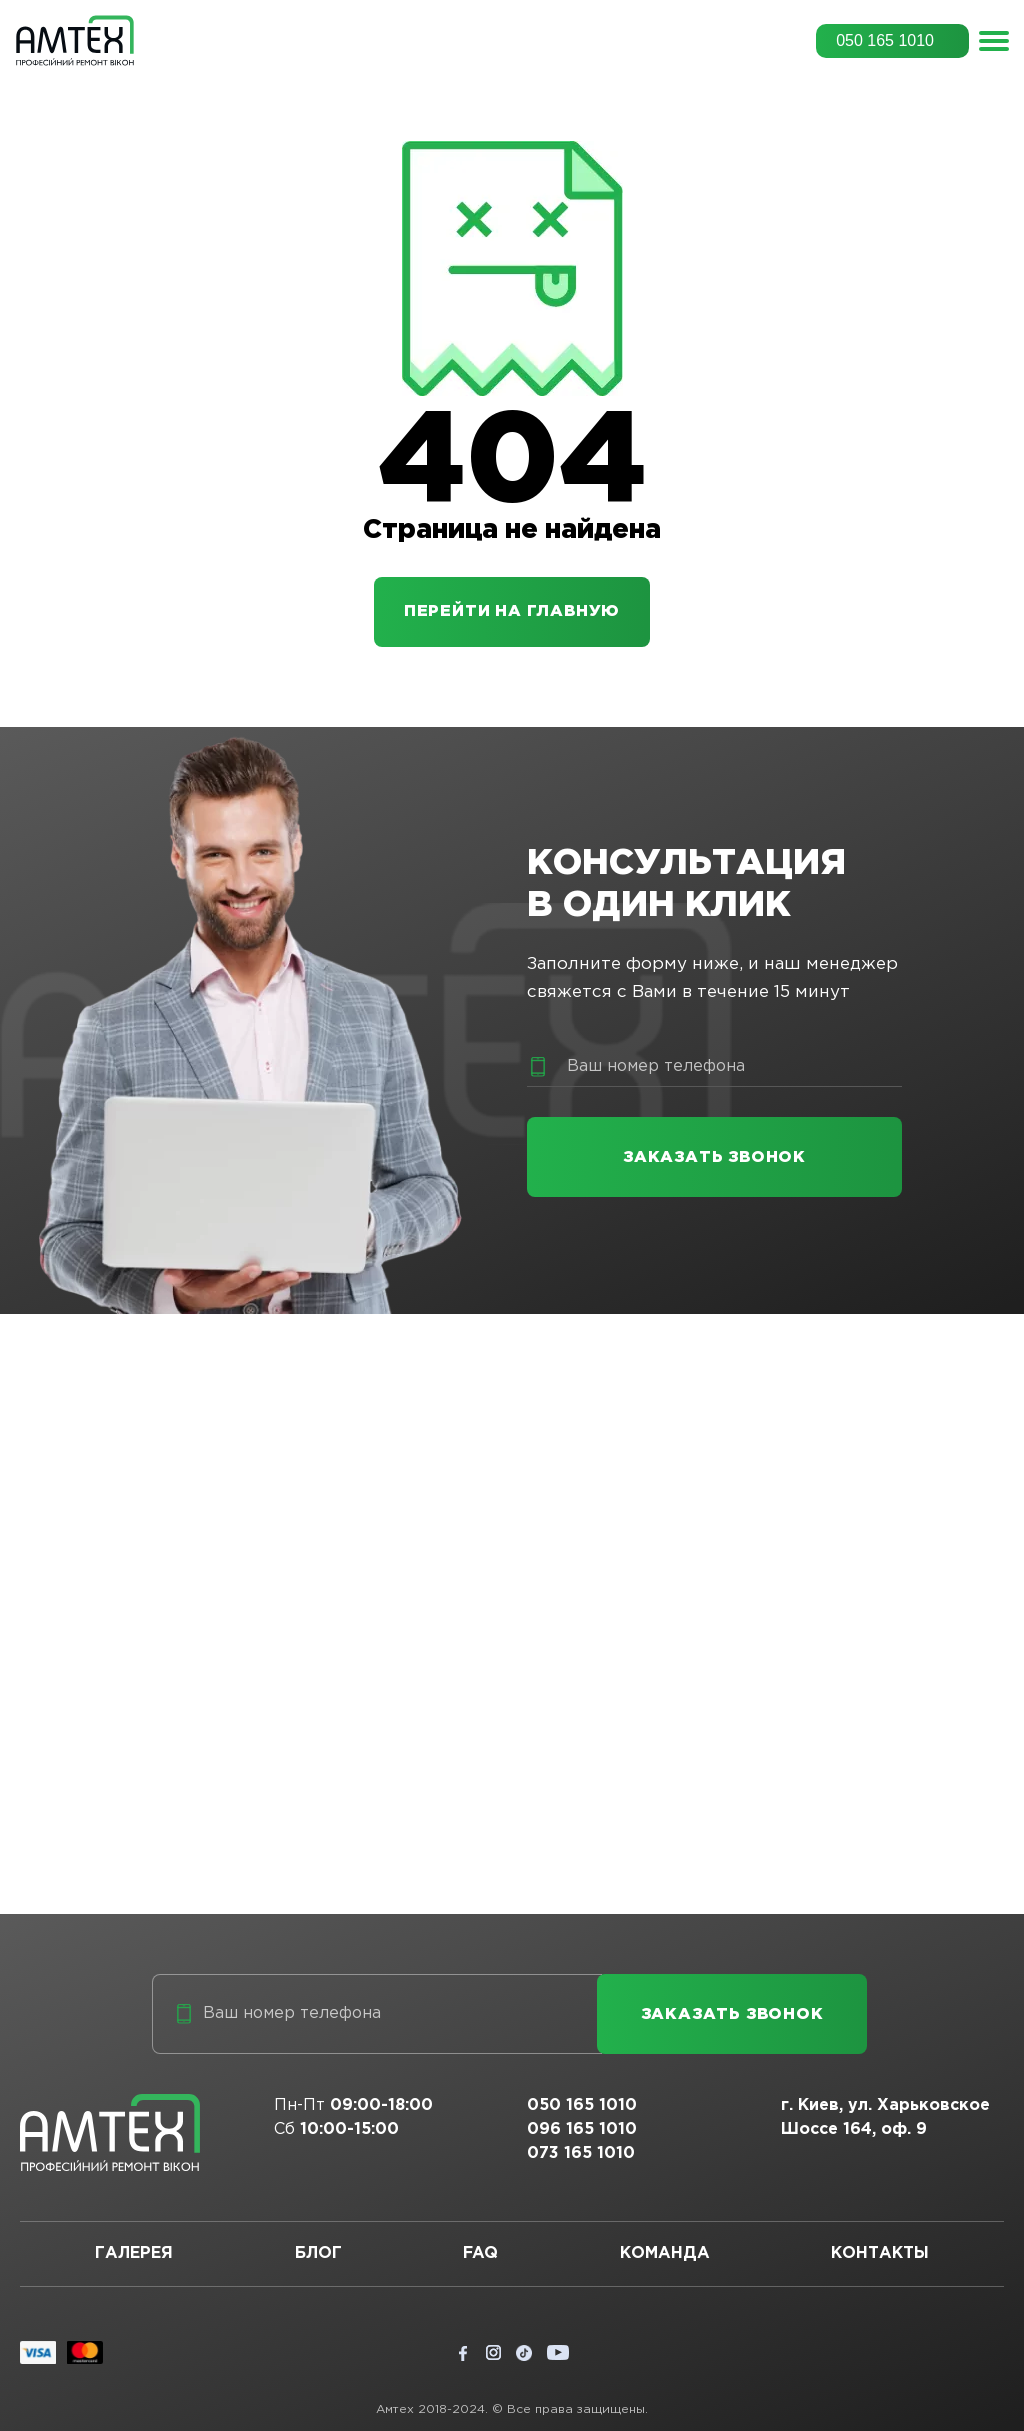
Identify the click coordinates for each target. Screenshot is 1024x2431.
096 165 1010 (582, 2129)
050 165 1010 (885, 40)
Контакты (880, 2253)
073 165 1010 (581, 2153)
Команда (665, 2253)
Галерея (134, 2253)
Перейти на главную (512, 611)
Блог (318, 2253)
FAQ (480, 2253)
